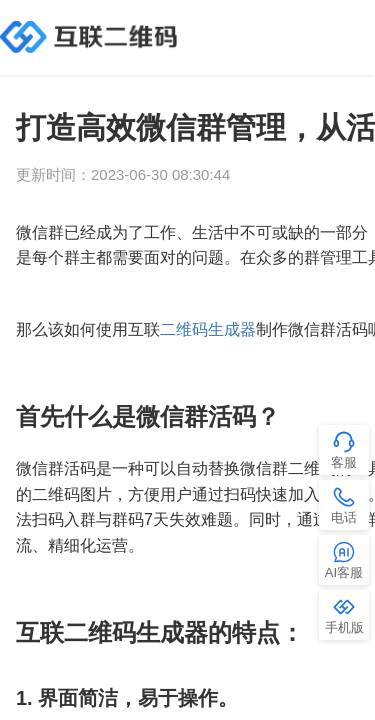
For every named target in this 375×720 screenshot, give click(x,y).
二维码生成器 (208, 329)
